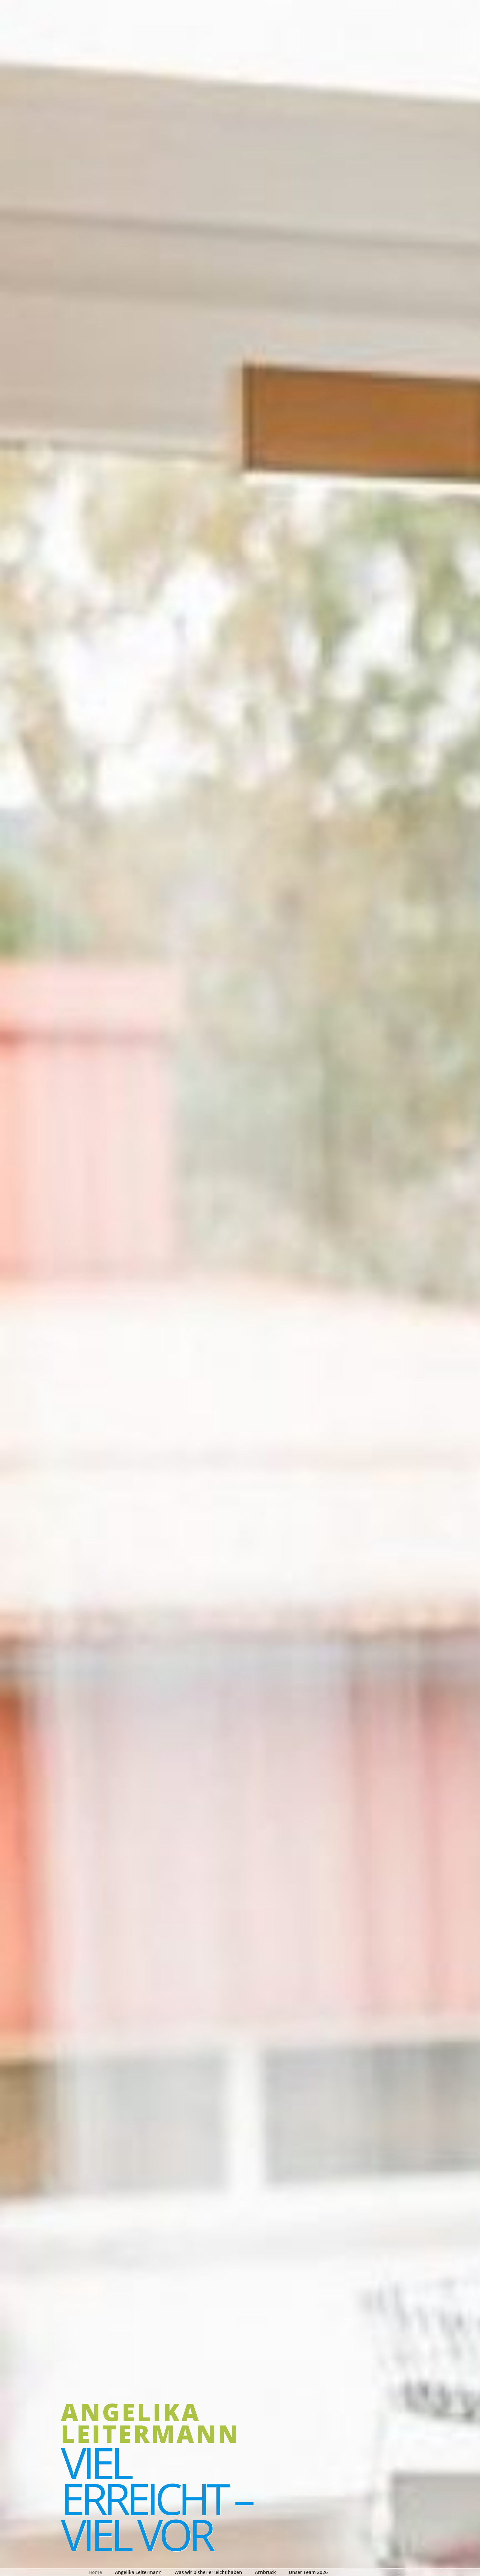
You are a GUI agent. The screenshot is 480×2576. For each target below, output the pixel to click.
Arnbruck (265, 2572)
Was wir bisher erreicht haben (208, 2572)
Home (95, 2572)
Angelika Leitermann (150, 2423)
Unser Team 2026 (308, 2572)
